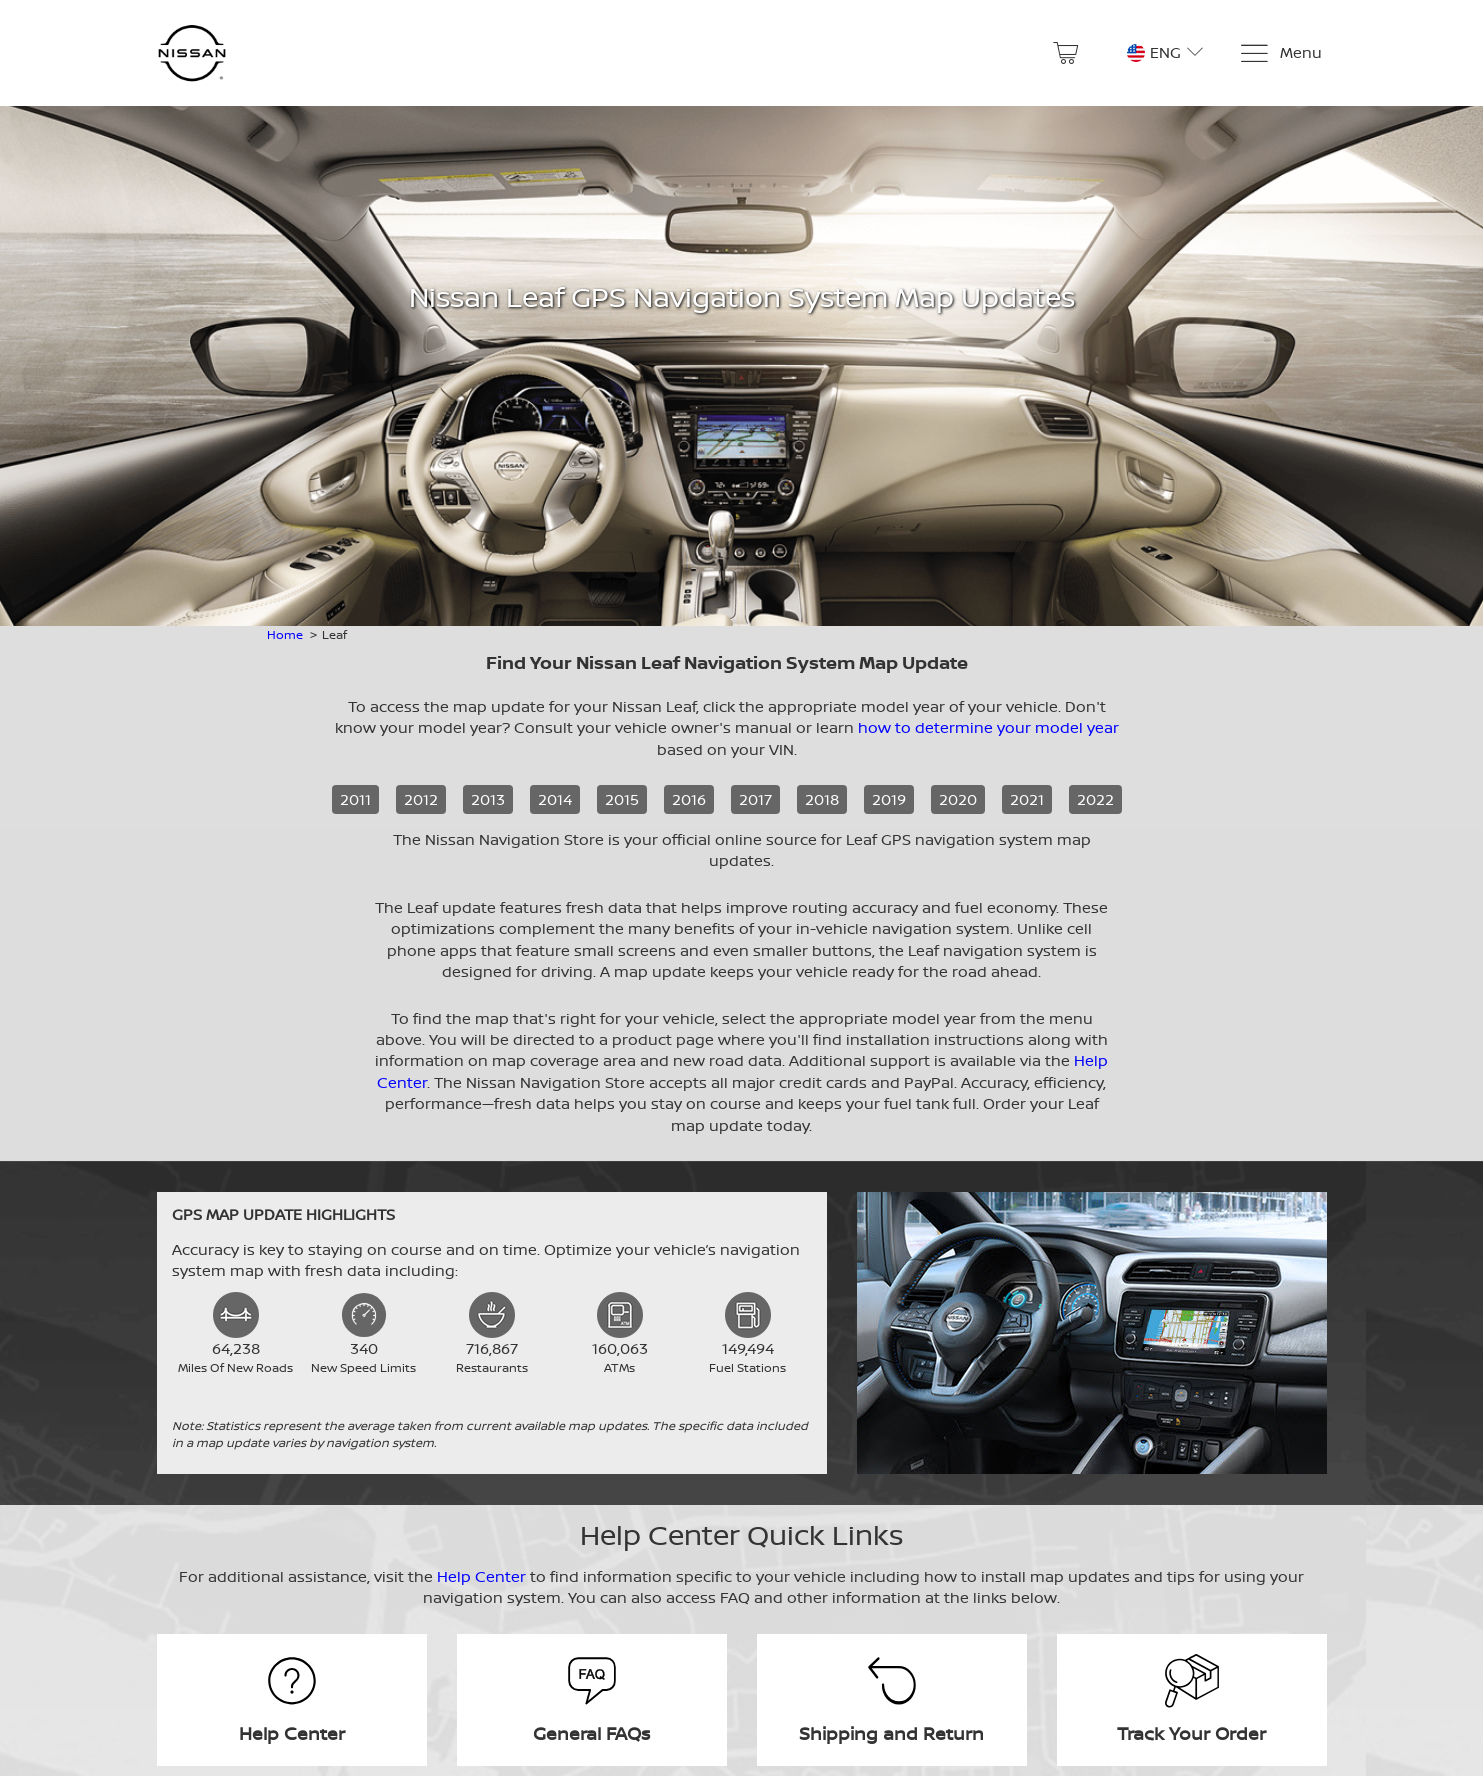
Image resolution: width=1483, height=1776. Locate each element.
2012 (421, 799)
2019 (889, 799)
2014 (555, 799)
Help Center (481, 1576)
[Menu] (1280, 53)
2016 (689, 799)
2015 (622, 799)
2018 (822, 799)
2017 (755, 799)
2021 (1027, 799)
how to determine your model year (988, 727)
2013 (488, 799)
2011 (355, 799)
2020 (958, 799)
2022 (1095, 799)
